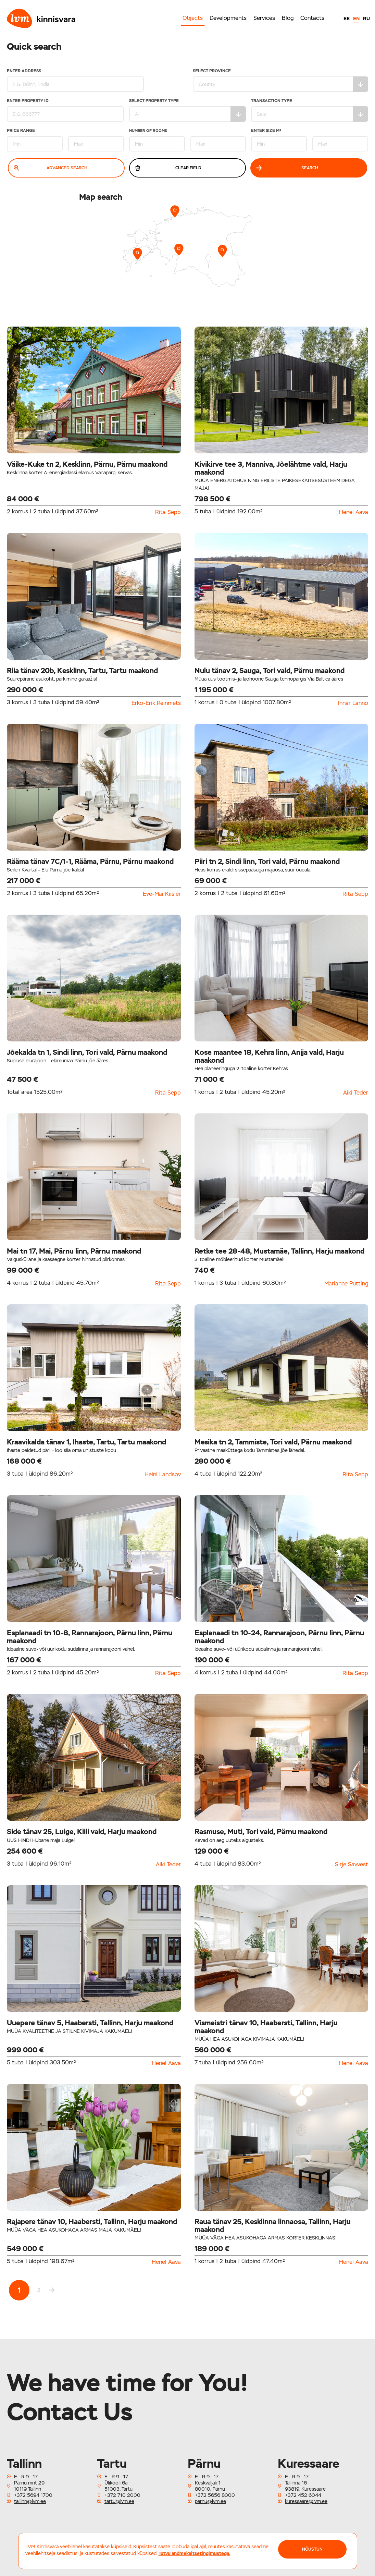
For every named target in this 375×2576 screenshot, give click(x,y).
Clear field (168, 168)
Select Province (280, 80)
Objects (193, 18)
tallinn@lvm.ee (30, 2501)
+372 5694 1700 (33, 2495)
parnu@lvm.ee (210, 2501)
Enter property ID (65, 110)
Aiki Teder (355, 1093)
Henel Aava (353, 512)
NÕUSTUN (312, 2549)
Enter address (75, 80)
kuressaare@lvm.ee (306, 2501)
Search (287, 168)
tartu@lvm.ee (119, 2501)
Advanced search (51, 168)
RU (366, 18)
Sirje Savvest (351, 1864)
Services (264, 18)
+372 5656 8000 (215, 2495)
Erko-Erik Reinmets (156, 703)
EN (356, 18)
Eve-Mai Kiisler (162, 894)
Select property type (187, 110)
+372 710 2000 (122, 2495)
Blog (287, 18)
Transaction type (309, 110)
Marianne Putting (346, 1283)
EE (346, 18)
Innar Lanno (353, 703)
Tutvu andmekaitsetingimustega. (194, 2553)
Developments (228, 18)
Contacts (312, 18)
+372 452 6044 (303, 2495)
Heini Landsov (163, 1474)
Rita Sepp (168, 512)
